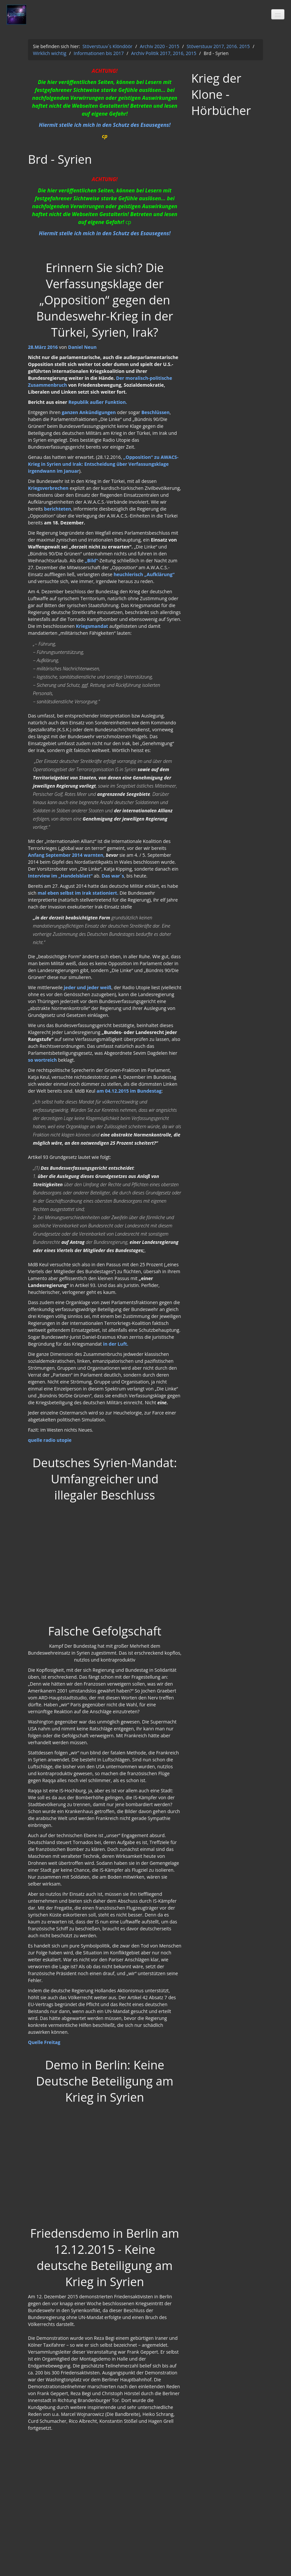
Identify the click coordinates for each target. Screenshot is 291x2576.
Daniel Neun (82, 347)
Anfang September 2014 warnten (65, 855)
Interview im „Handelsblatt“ (60, 876)
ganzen (70, 412)
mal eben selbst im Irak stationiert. (78, 893)
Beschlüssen (155, 412)
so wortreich (42, 1060)
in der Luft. (115, 1344)
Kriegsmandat (92, 626)
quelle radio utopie (49, 1440)
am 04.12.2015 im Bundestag (129, 1091)
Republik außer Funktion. (97, 402)
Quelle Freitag (44, 2042)
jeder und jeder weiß (87, 987)
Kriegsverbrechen (48, 488)
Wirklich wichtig (49, 53)
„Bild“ (91, 560)
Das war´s (113, 876)
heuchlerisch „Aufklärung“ (144, 574)
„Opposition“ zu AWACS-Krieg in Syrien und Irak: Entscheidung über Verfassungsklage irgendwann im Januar (103, 464)
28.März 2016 (43, 347)
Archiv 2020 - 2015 (159, 46)
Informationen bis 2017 (99, 53)
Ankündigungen (97, 412)
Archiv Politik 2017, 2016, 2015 (163, 53)
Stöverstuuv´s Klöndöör (107, 46)
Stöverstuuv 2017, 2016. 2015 (218, 46)
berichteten (57, 509)
